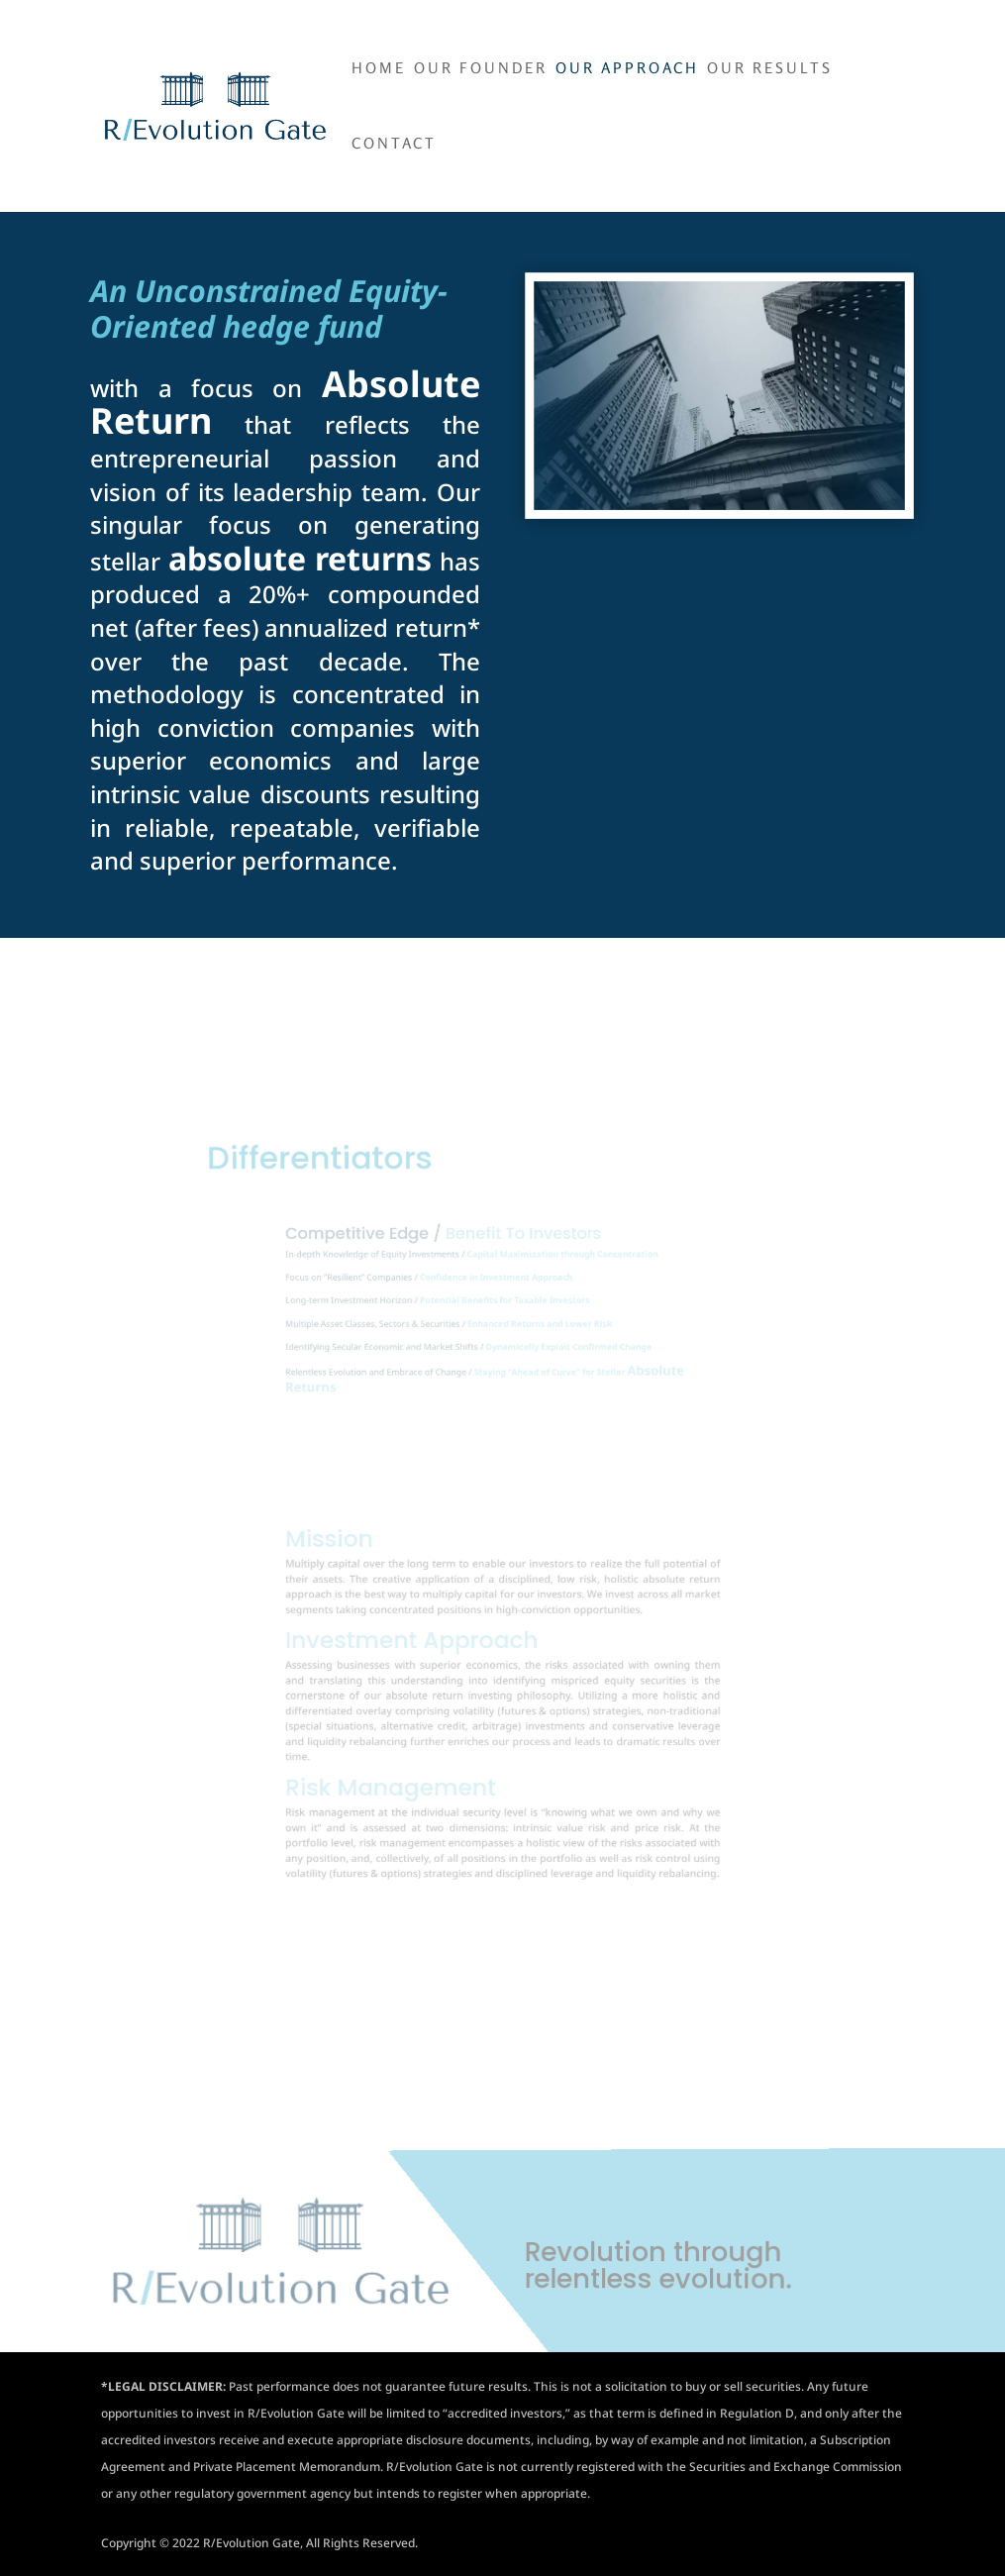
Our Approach (627, 69)
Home (379, 69)
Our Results (770, 69)
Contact (394, 145)
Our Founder (481, 69)
